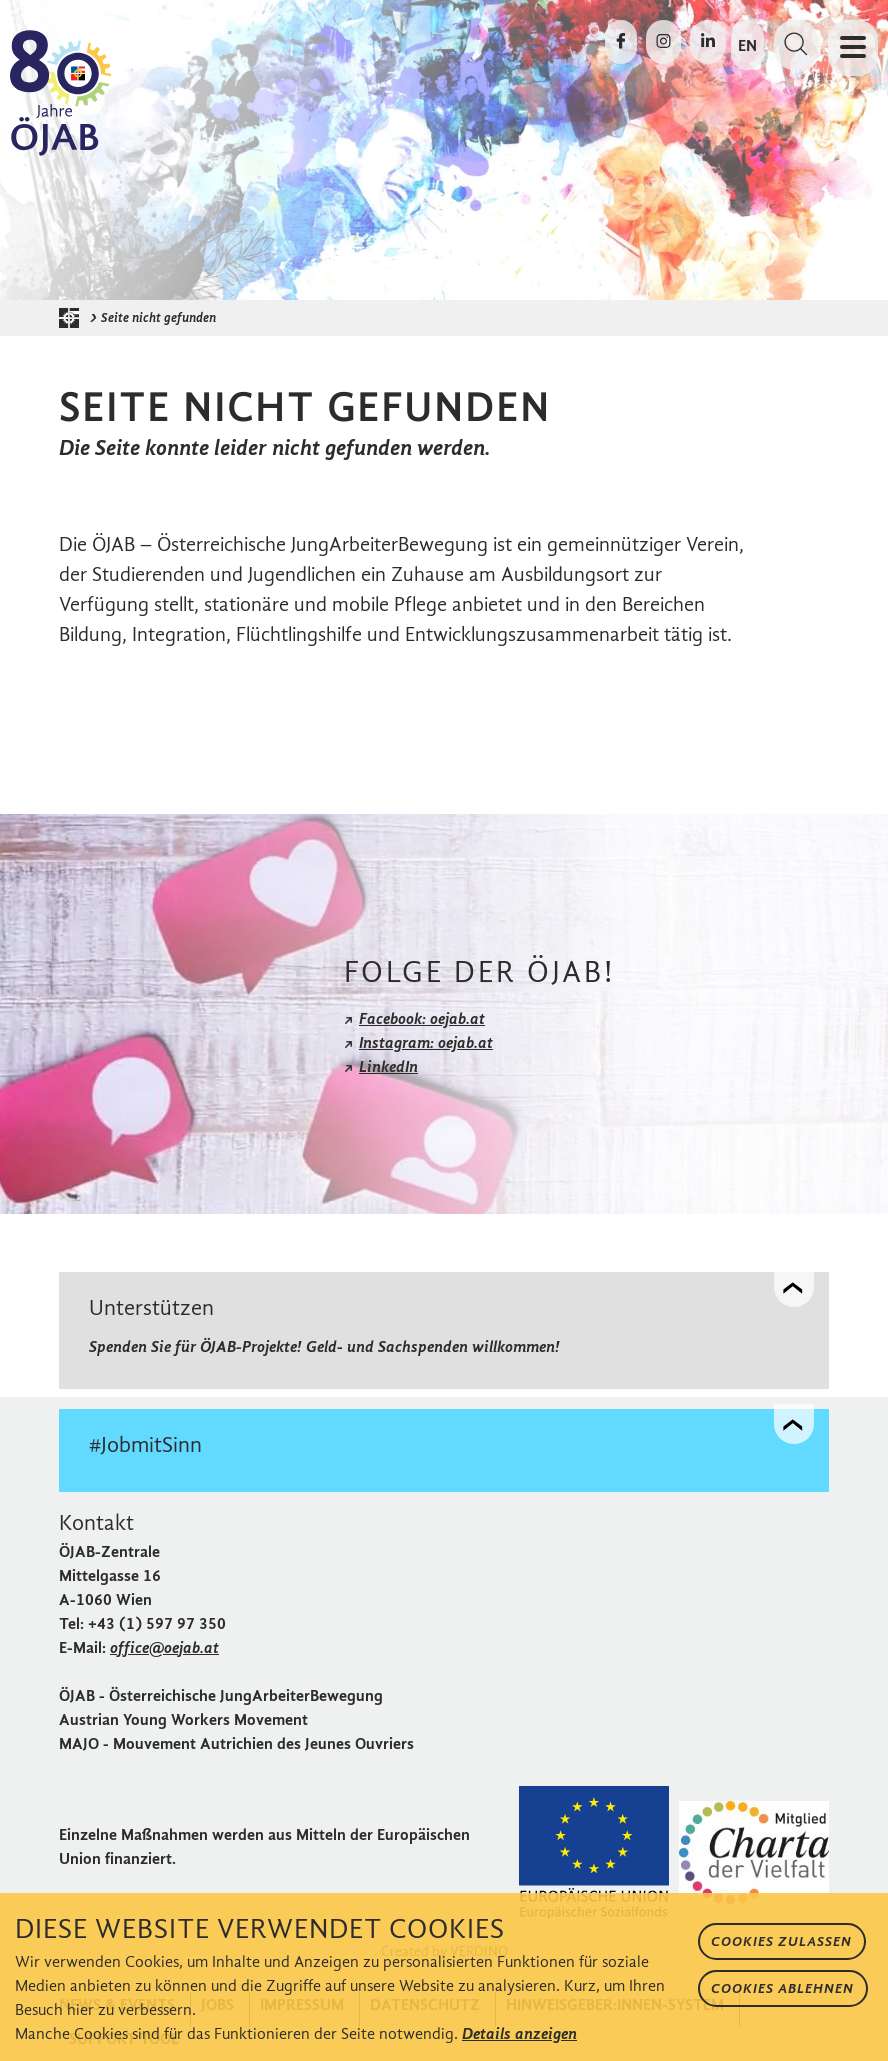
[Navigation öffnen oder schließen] (853, 48)
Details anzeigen (519, 2033)
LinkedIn (388, 1066)
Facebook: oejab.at (422, 1018)
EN (747, 45)
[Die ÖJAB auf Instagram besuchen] (663, 42)
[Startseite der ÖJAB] (74, 318)
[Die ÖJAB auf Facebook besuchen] (621, 42)
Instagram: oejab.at (426, 1042)
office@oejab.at (164, 1647)
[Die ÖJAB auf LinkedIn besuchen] (708, 42)
